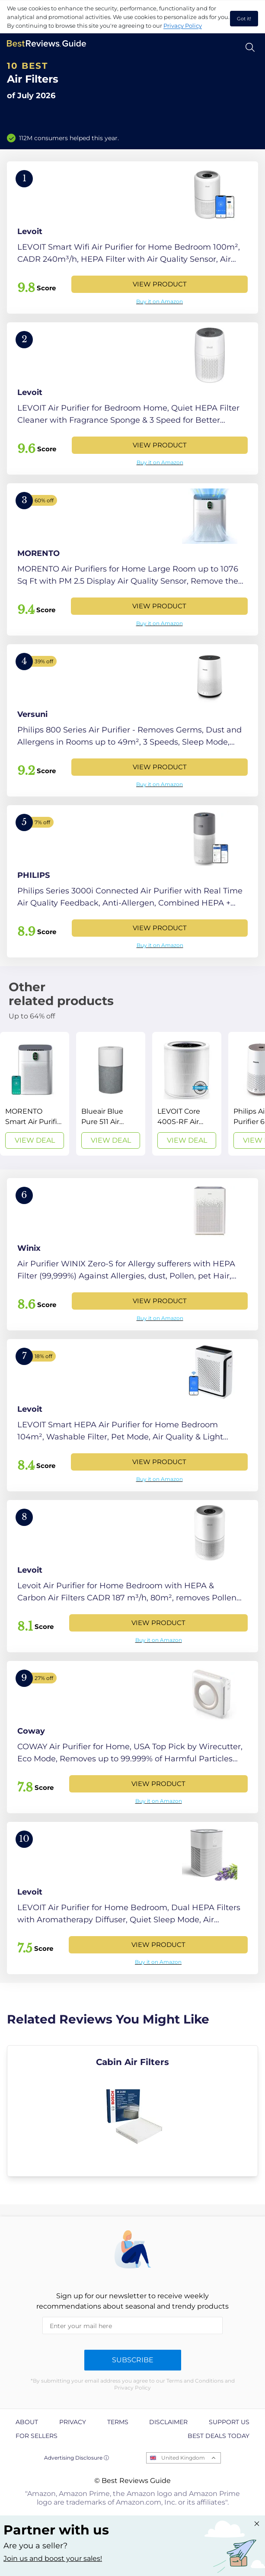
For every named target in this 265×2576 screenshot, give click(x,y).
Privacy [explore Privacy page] (72, 2422)
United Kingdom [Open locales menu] (183, 2457)
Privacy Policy (182, 25)
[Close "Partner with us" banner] (257, 2524)
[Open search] (250, 47)
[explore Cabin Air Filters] (132, 2111)
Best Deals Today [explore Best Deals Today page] (218, 2436)
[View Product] (132, 237)
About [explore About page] (27, 2422)
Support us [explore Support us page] (229, 2422)
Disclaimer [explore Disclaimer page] (168, 2422)
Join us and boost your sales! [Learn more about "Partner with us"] (52, 2558)
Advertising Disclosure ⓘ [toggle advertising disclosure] (76, 2457)
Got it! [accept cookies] (244, 19)
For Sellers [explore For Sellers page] (36, 2436)
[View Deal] (34, 1094)
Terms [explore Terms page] (117, 2422)
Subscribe (132, 2360)
